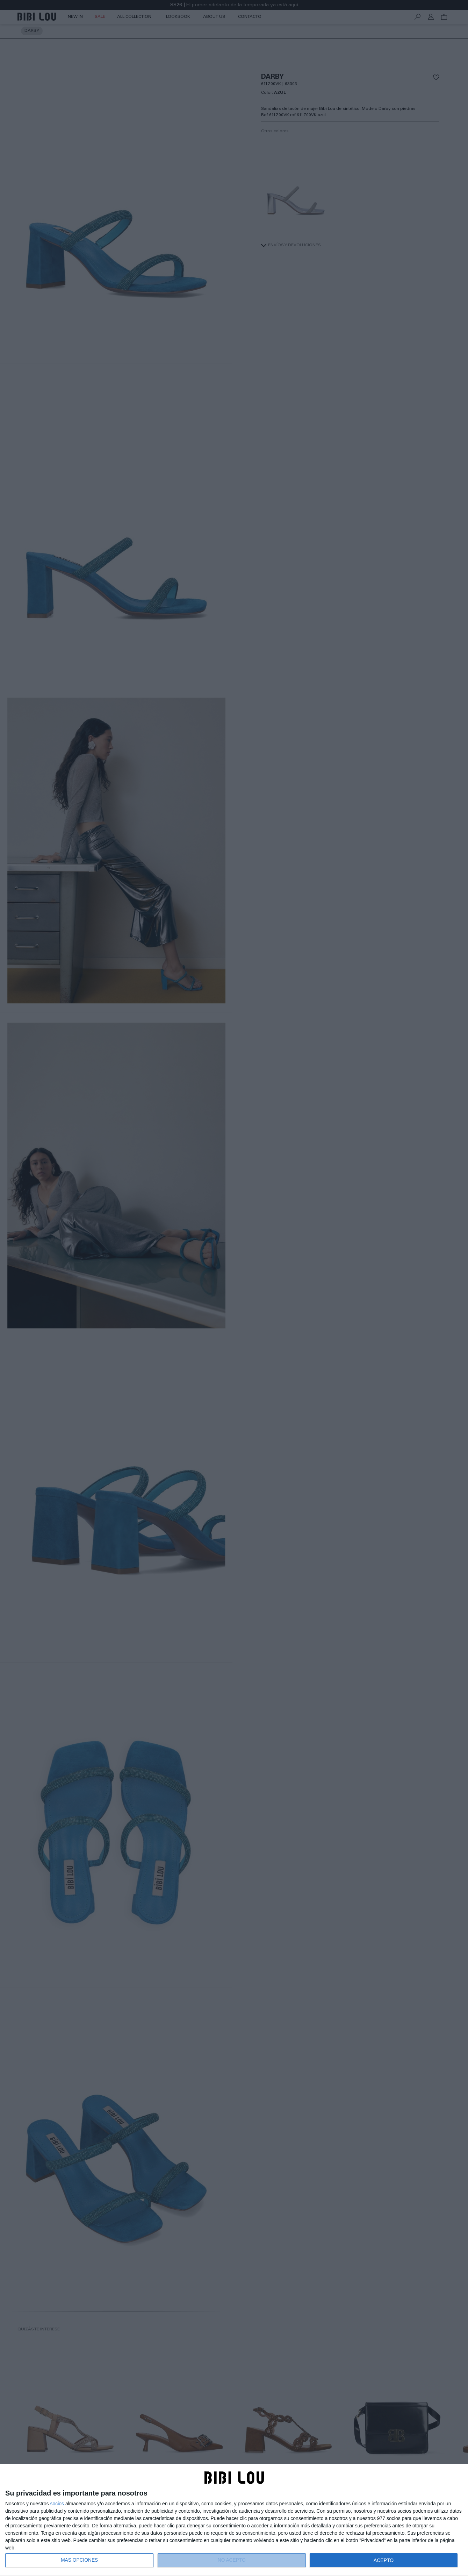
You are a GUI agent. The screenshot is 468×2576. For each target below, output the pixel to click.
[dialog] (234, 2520)
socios (57, 2503)
